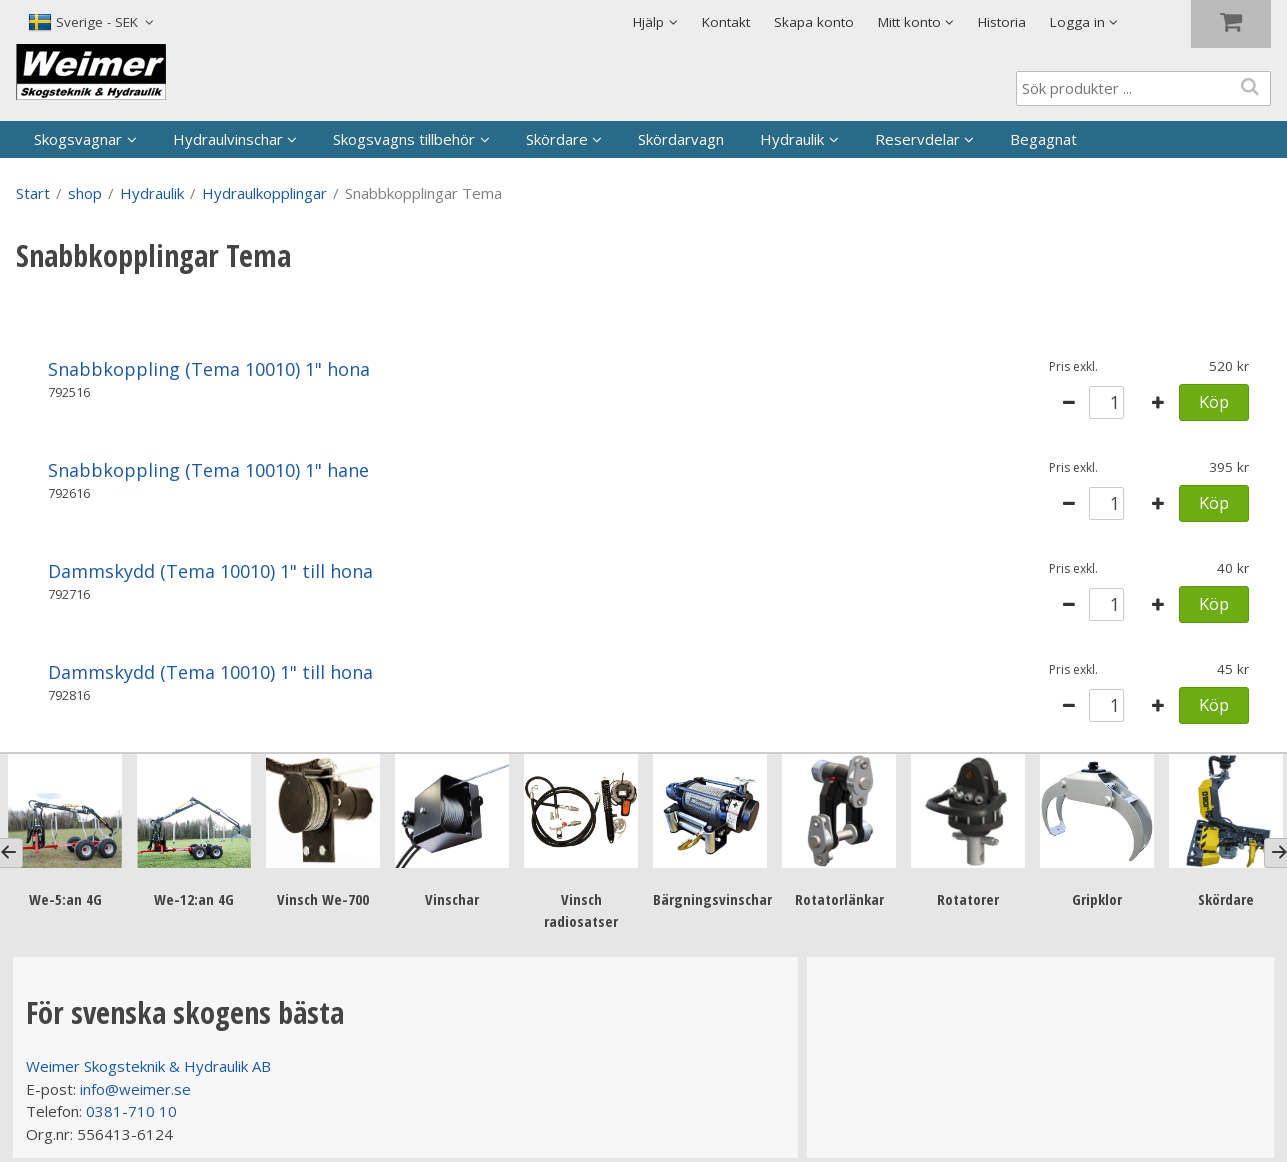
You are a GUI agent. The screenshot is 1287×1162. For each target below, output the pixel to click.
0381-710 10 (131, 1111)
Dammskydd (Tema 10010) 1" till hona (210, 571)
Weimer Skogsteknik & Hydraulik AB (148, 1066)
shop (85, 193)
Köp (1214, 401)
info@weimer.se (135, 1089)
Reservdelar (917, 139)
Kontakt (726, 22)
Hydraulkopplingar (264, 193)
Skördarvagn (681, 139)
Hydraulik (792, 139)
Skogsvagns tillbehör (404, 139)
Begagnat (1043, 139)
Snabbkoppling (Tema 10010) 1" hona (209, 369)
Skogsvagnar (78, 139)
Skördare (557, 139)
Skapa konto (814, 22)
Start (33, 193)
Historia (1002, 22)
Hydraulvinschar (228, 139)
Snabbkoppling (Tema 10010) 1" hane (208, 470)
